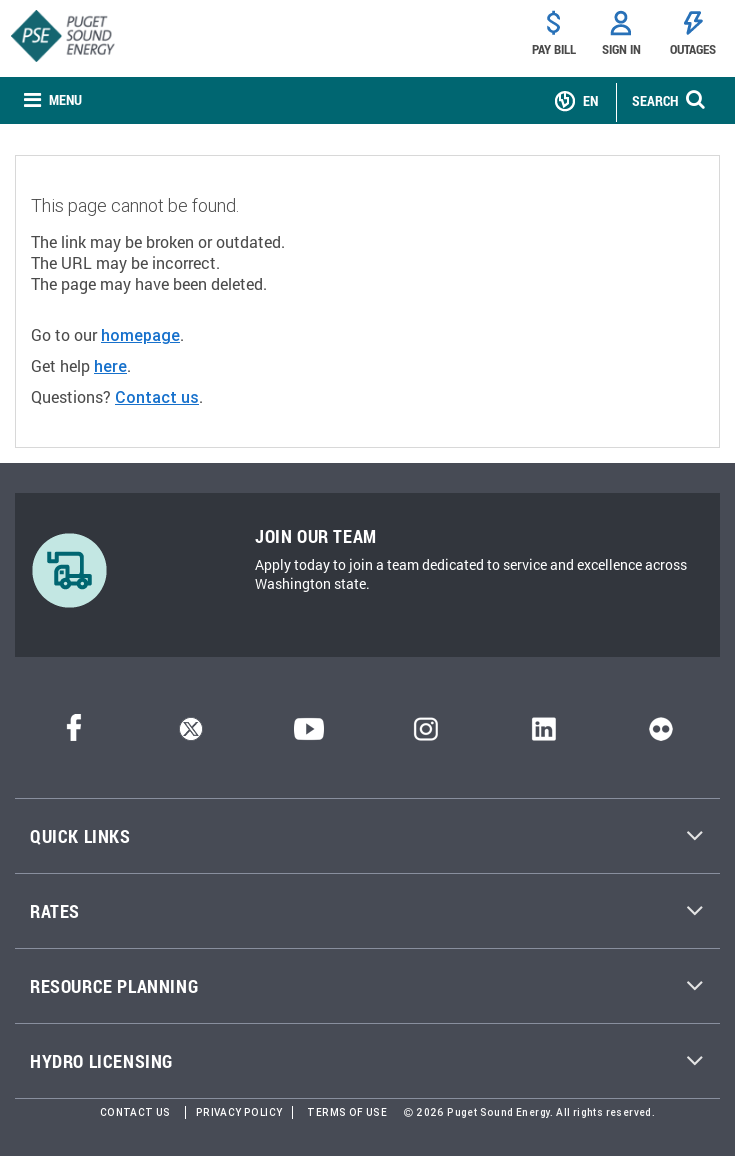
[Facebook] (74, 734)
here (110, 366)
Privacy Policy (239, 1112)
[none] (53, 100)
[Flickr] (661, 734)
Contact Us (135, 1112)
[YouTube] (309, 734)
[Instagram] (426, 734)
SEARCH (655, 100)
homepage (140, 335)
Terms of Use (347, 1112)
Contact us (157, 397)
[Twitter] (191, 734)
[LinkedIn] (543, 734)
